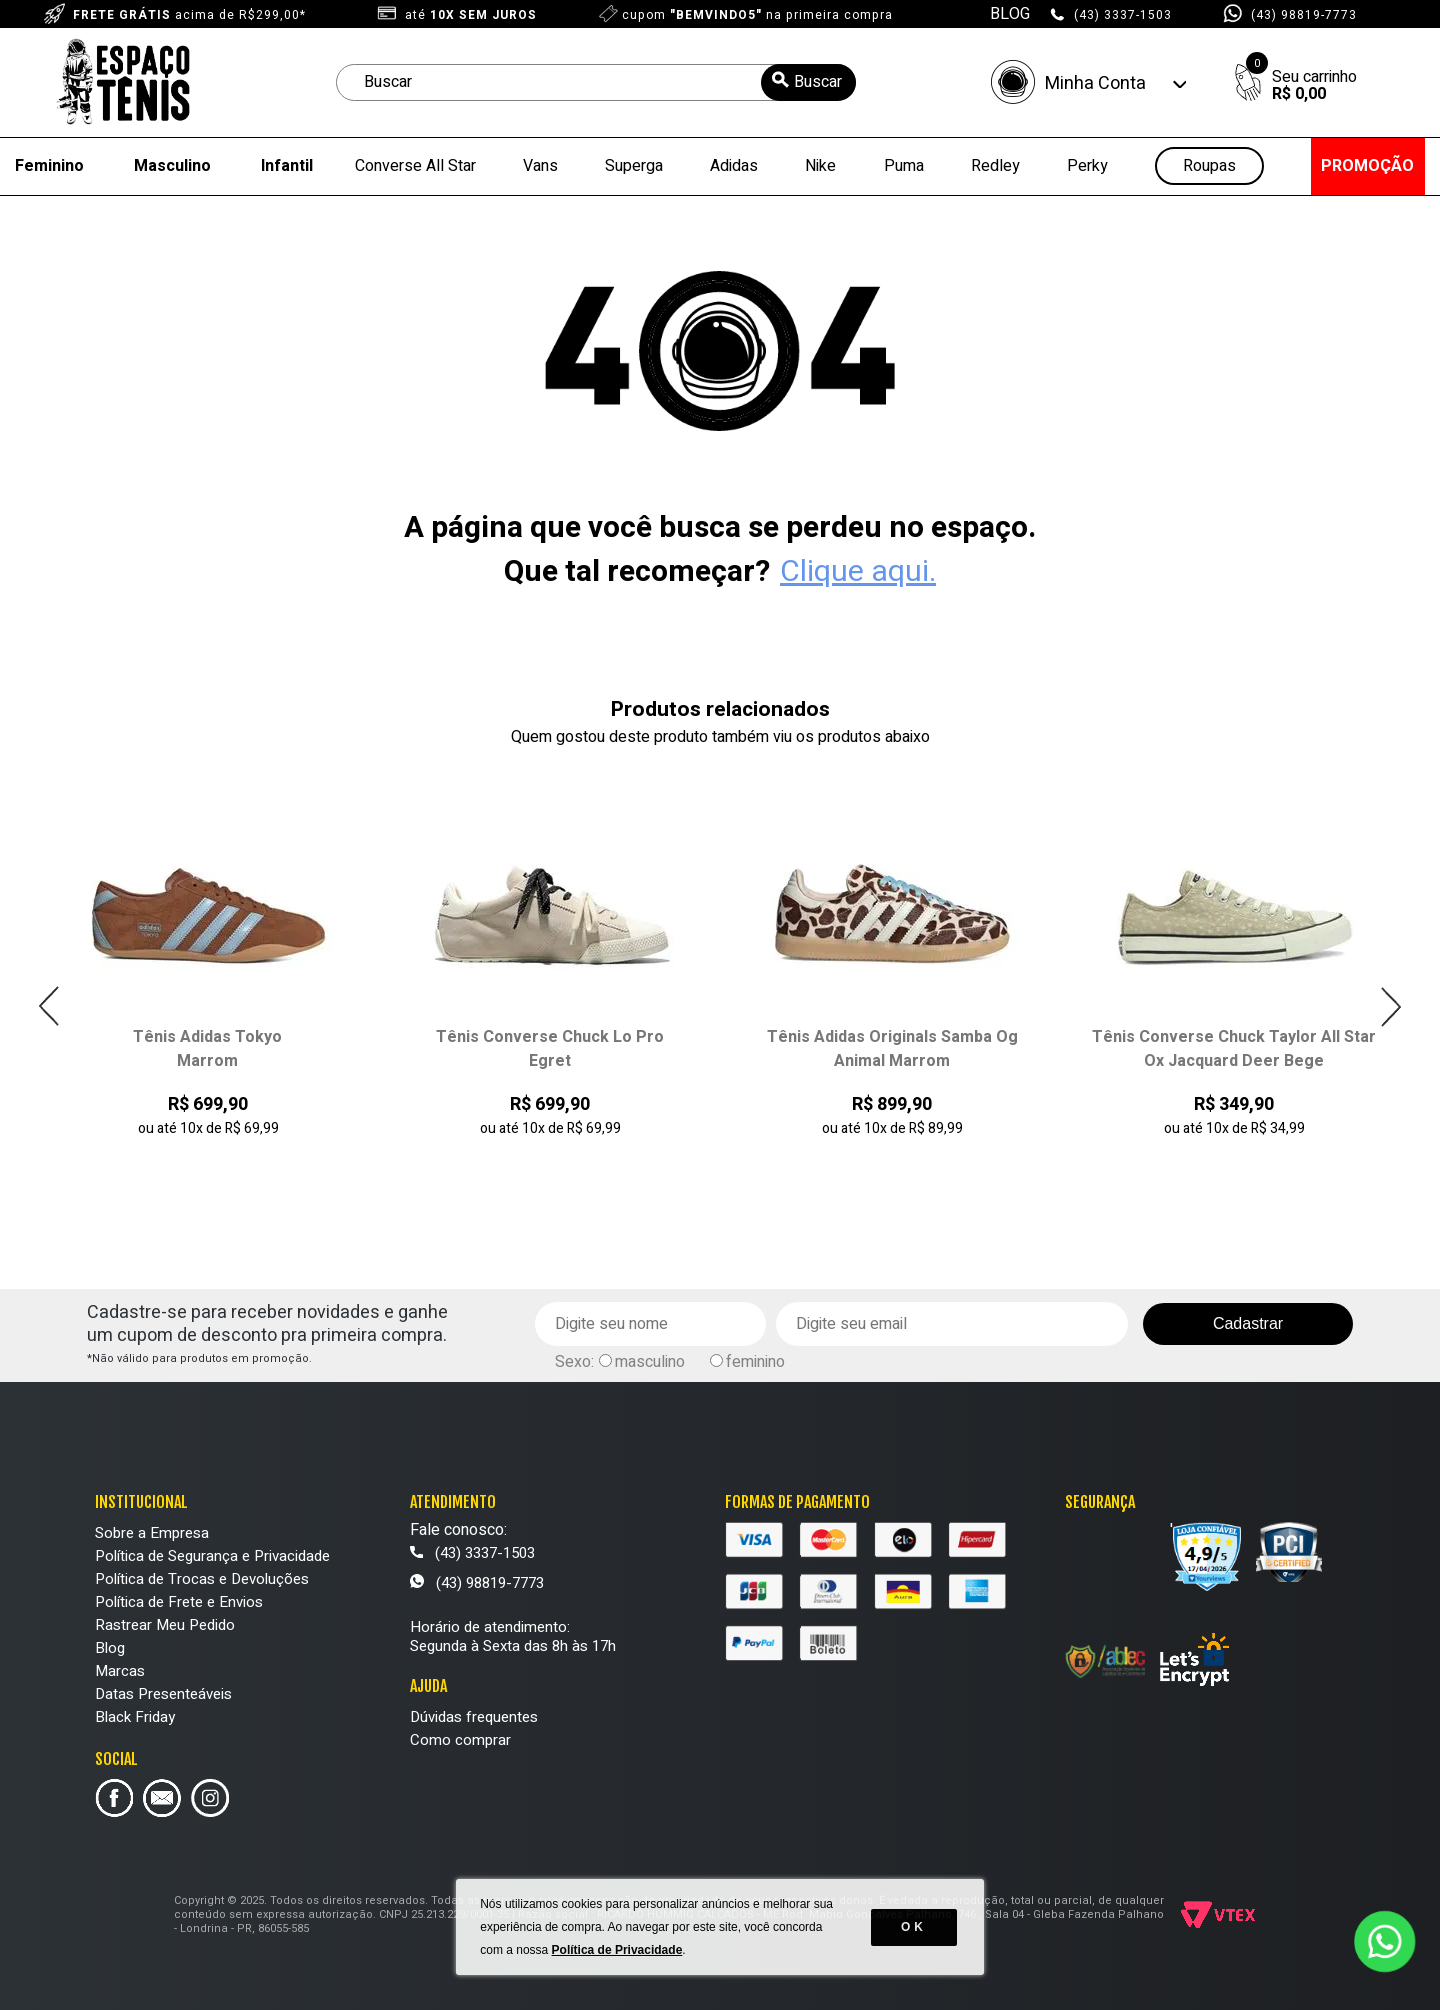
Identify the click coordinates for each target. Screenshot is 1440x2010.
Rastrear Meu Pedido (165, 1625)
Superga (634, 166)
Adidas (734, 166)
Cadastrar (1248, 1323)
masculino (650, 1362)
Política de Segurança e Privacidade (212, 1556)
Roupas (1209, 166)
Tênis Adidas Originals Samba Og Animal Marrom (892, 1049)
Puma (904, 166)
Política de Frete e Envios (179, 1602)
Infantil (287, 166)
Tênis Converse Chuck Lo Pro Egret (550, 1049)
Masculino (172, 166)
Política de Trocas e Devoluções (202, 1579)
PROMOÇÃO (1367, 166)
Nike (820, 166)
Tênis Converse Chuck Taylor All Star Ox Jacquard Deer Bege (1234, 1049)
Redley (995, 166)
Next (1390, 1006)
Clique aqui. (858, 572)
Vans (540, 166)
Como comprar (460, 1740)
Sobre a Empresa (152, 1533)
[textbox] (596, 82)
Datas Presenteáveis (163, 1694)
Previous (49, 1006)
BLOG (1010, 14)
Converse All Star (415, 166)
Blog (110, 1648)
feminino (755, 1362)
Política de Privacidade (617, 1950)
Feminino (49, 166)
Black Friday (135, 1717)
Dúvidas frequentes (474, 1717)
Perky (1087, 166)
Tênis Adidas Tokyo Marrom (207, 1049)
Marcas (120, 1671)
